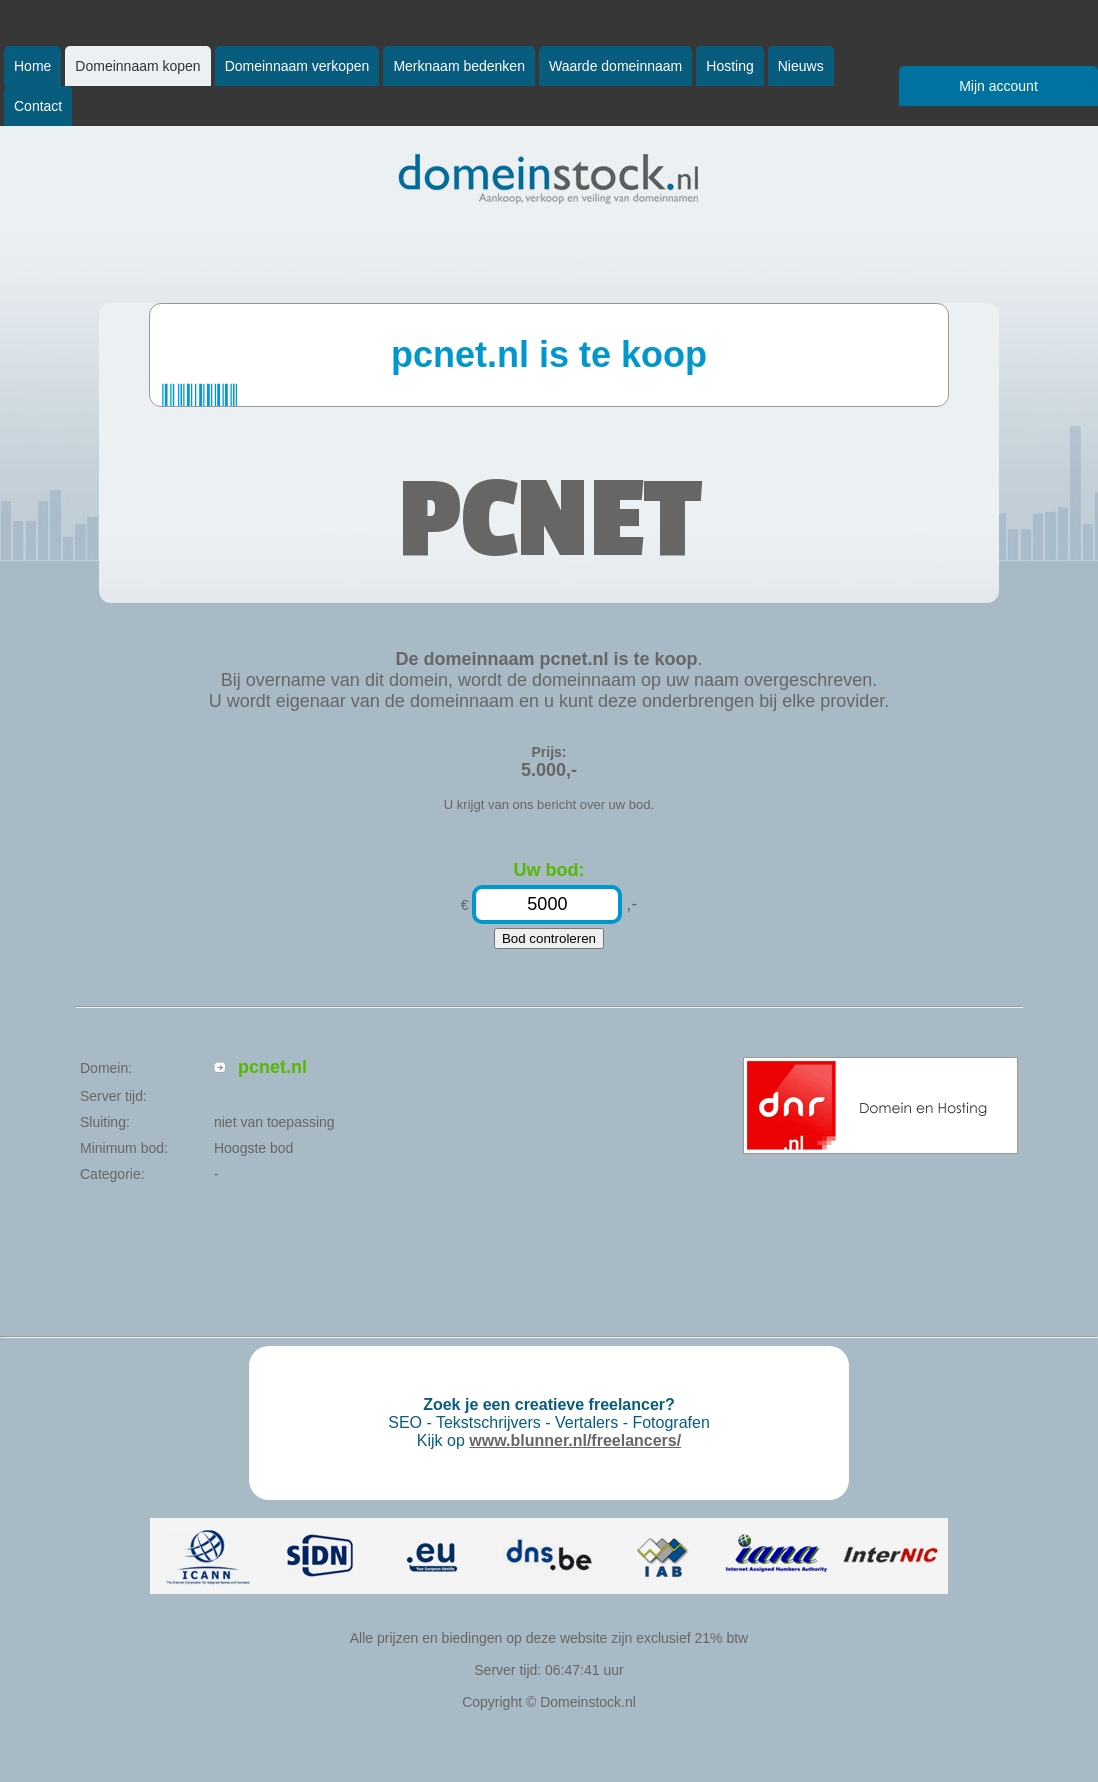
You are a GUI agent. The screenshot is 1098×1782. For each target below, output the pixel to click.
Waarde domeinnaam (615, 66)
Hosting (729, 66)
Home (32, 66)
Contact (38, 106)
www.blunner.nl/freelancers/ (575, 1440)
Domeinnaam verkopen (297, 66)
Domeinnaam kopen (137, 66)
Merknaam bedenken (459, 66)
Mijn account (998, 86)
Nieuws (801, 66)
